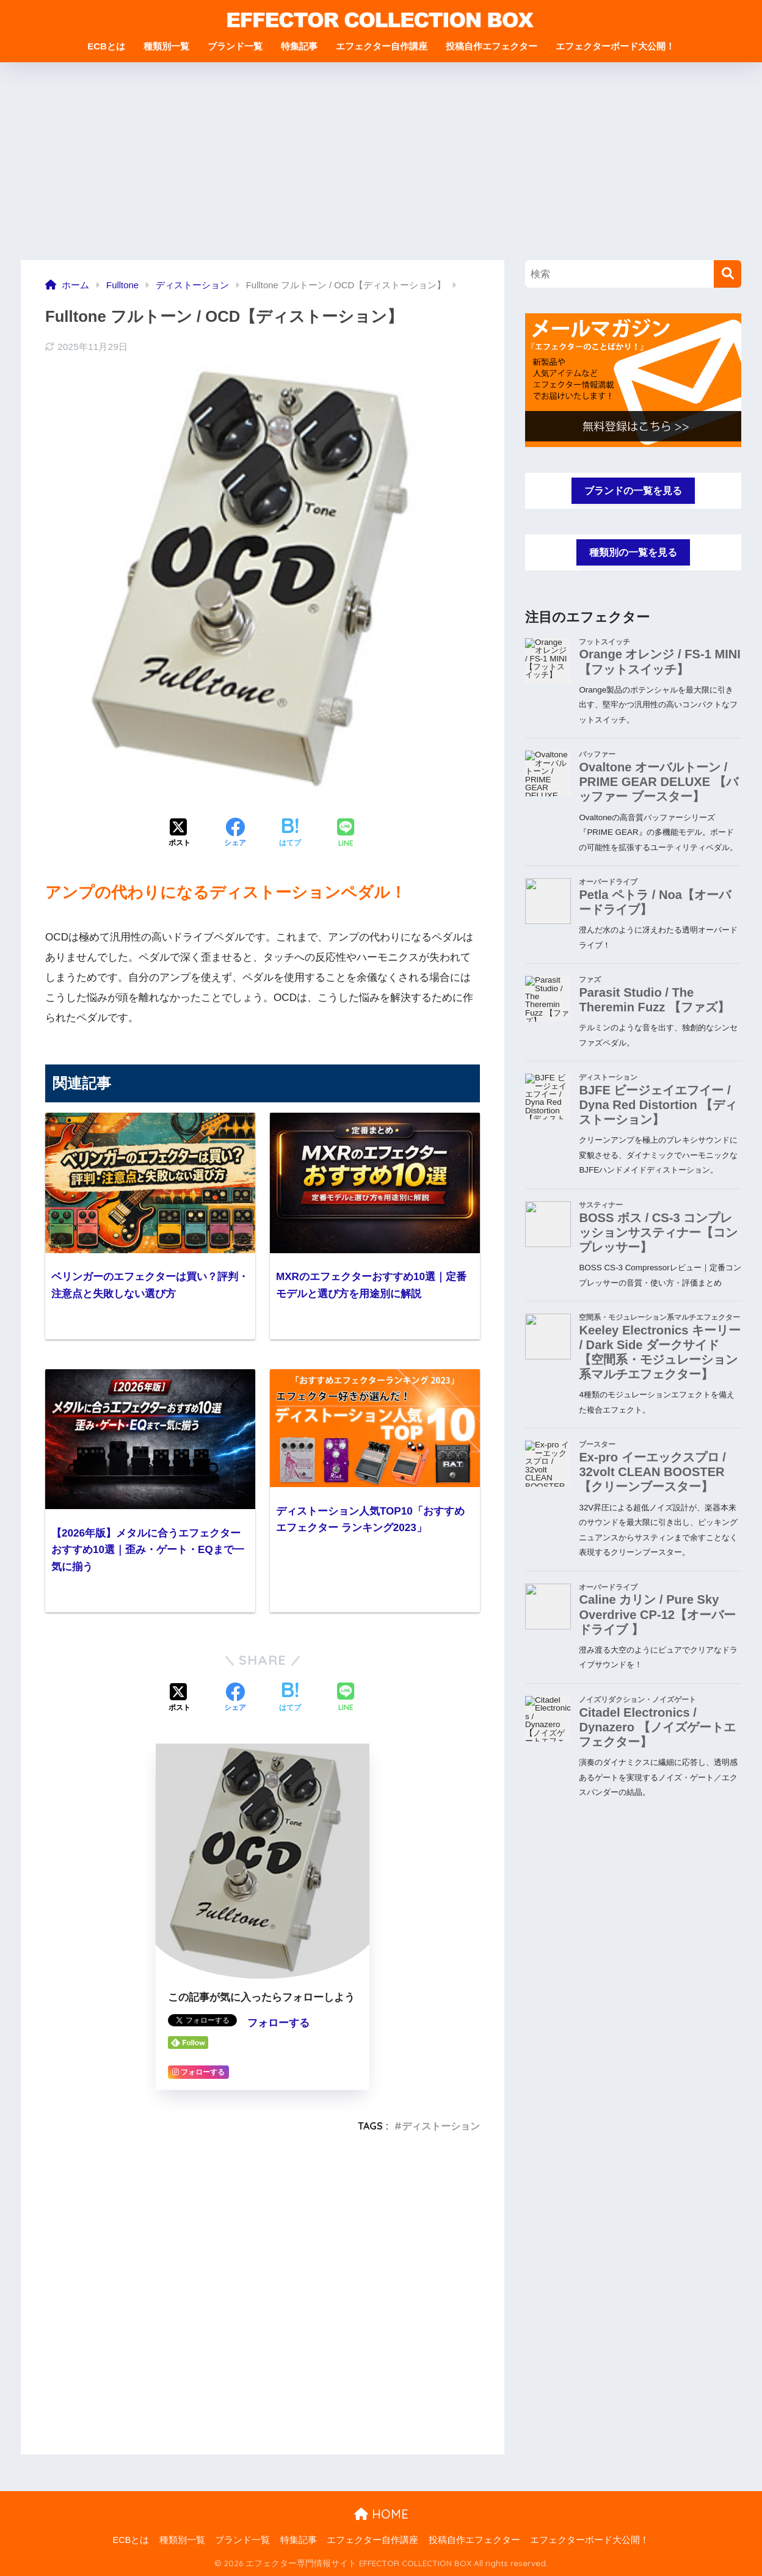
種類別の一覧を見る (633, 553)
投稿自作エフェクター (491, 46)
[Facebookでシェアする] (235, 833)
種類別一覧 (166, 46)
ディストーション (441, 2126)
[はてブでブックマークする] (290, 833)
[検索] (727, 274)
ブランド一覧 (235, 46)
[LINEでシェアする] (345, 834)
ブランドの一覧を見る (633, 491)
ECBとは (106, 46)
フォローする (278, 2023)
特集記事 (299, 46)
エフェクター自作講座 (381, 46)
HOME (381, 2514)
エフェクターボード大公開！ (615, 46)
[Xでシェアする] (180, 833)
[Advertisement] (381, 168)
